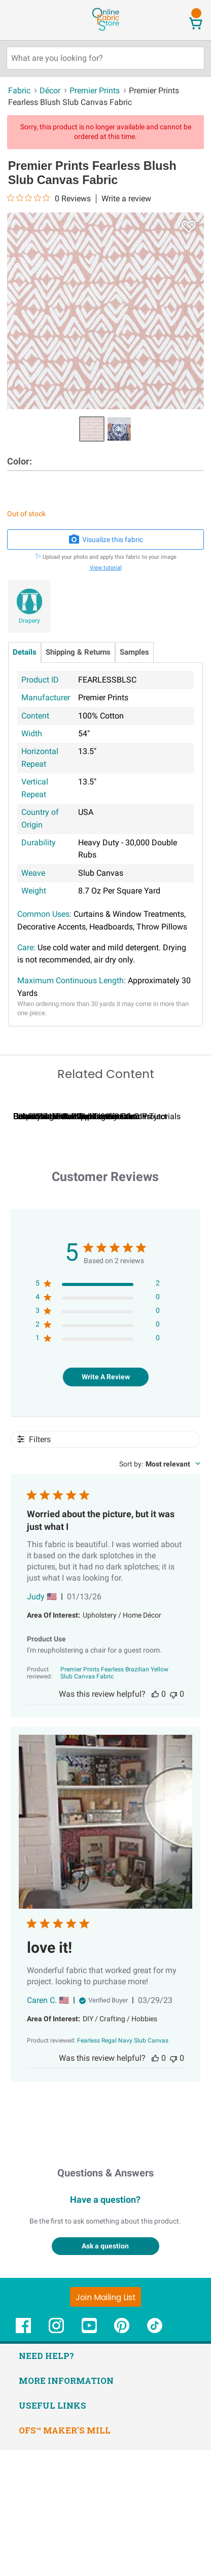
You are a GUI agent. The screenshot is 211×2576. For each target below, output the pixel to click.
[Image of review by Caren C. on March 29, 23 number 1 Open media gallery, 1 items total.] (105, 1948)
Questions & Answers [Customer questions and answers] (105, 2298)
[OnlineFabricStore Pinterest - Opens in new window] (121, 2456)
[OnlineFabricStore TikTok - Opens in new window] (154, 2456)
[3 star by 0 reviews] (98, 1438)
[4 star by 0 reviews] (98, 1424)
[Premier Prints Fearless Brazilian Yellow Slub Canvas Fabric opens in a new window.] (114, 1799)
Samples (134, 652)
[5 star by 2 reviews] (98, 1411)
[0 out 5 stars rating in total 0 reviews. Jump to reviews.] (49, 198)
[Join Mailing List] (105, 2422)
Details (25, 652)
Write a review (126, 198)
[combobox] (159, 1590)
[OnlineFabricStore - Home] (105, 29)
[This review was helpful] (155, 1819)
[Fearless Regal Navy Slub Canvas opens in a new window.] (122, 2165)
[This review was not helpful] (173, 1819)
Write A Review (106, 1502)
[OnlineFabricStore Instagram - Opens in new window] (56, 2456)
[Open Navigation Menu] (27, 20)
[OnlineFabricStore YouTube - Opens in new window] (89, 2456)
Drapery (29, 620)
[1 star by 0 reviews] (98, 1465)
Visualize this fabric (105, 539)
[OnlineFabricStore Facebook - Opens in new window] (23, 2456)
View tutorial (106, 567)
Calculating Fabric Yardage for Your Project (90, 1242)
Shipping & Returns (78, 652)
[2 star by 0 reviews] (98, 1452)
